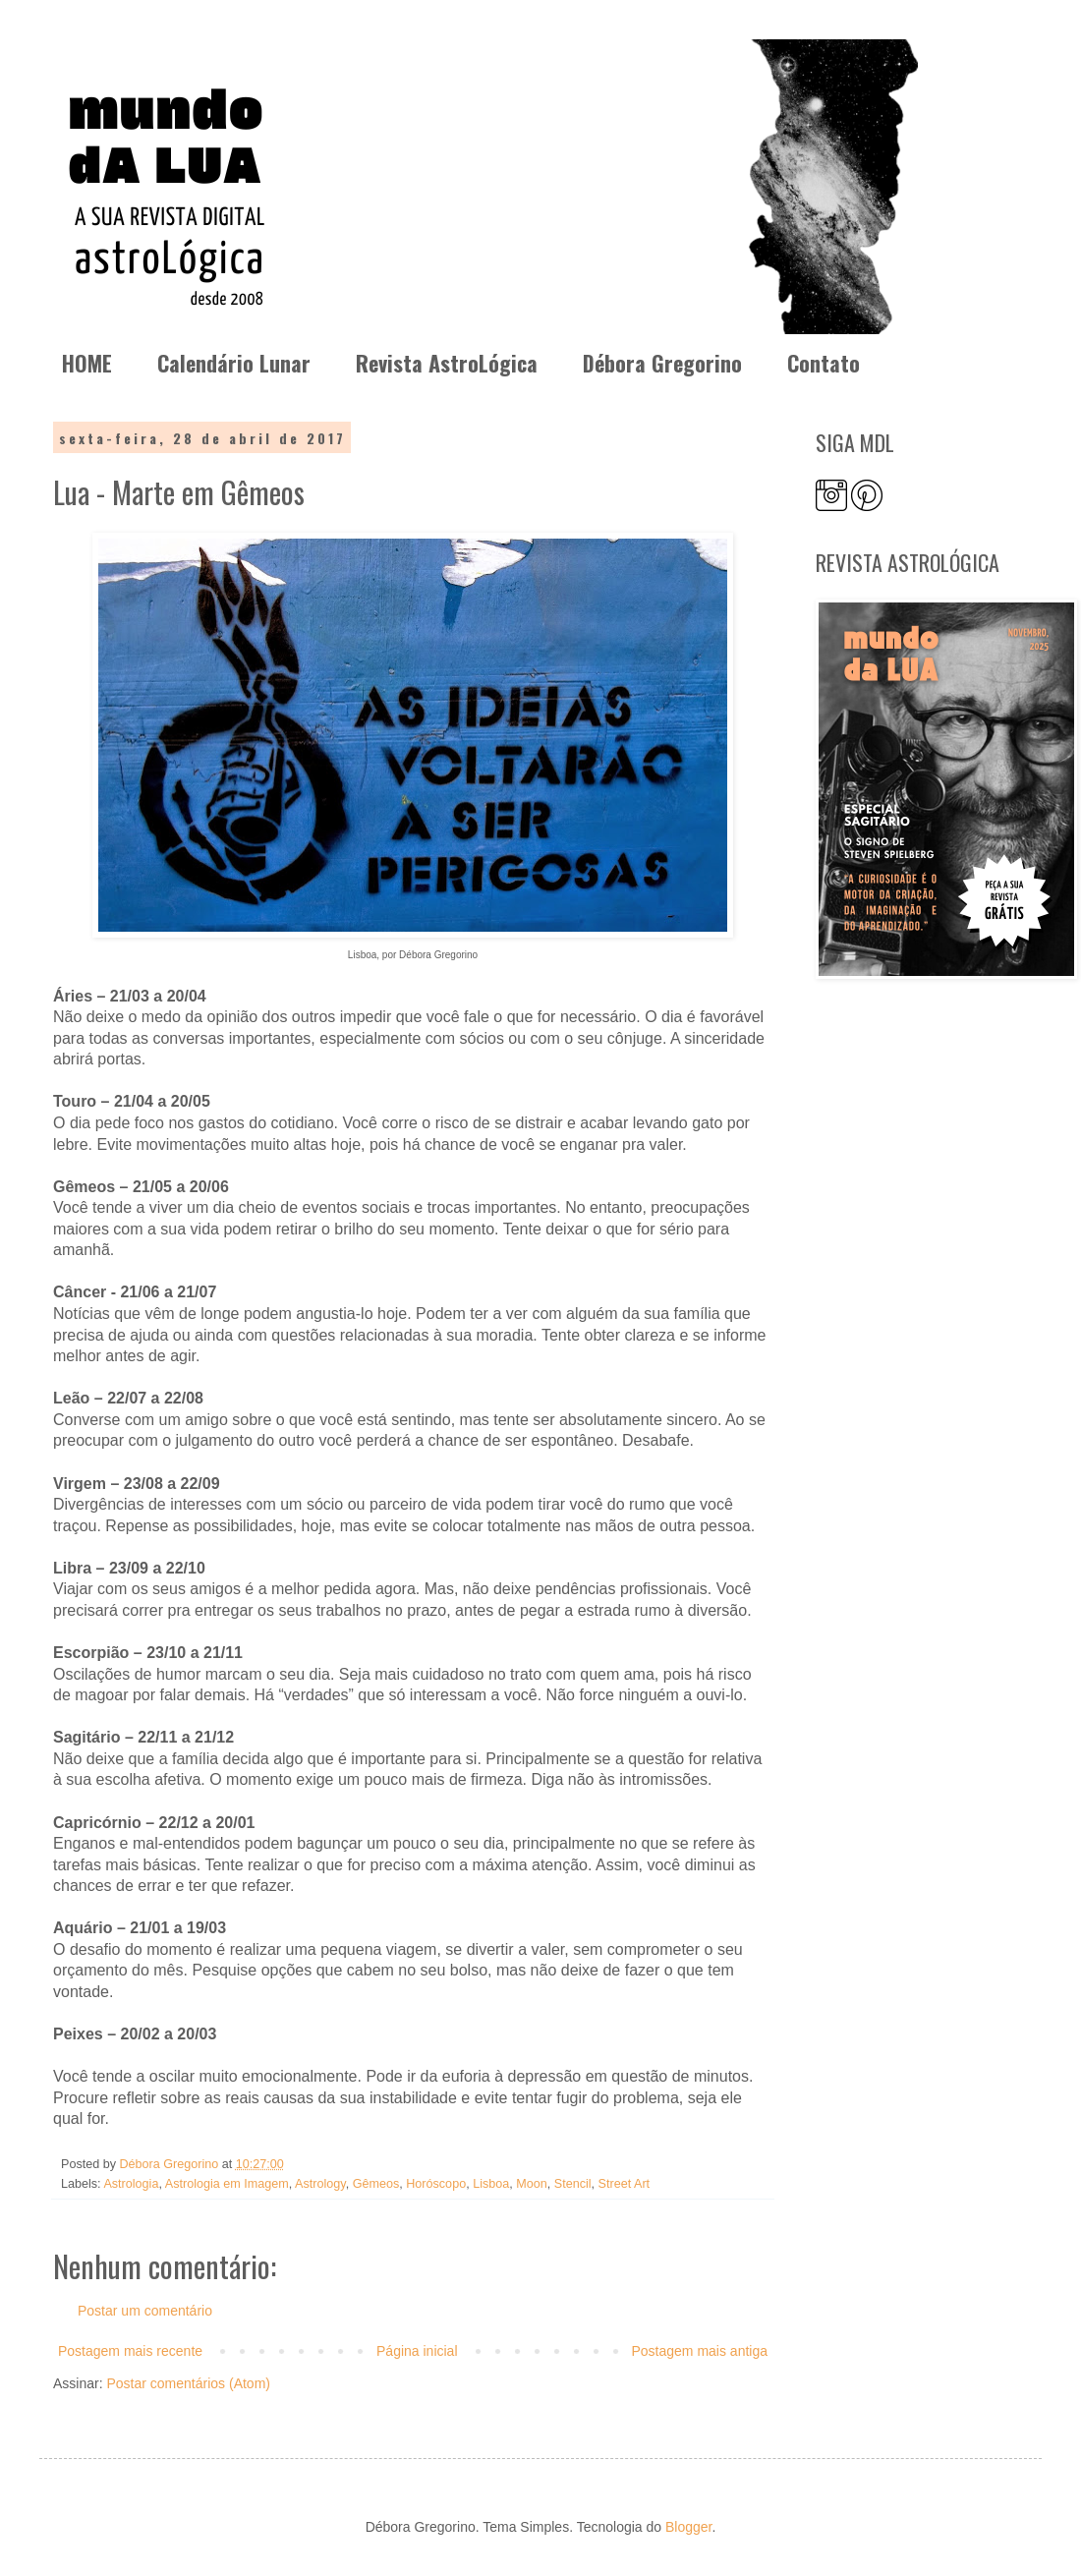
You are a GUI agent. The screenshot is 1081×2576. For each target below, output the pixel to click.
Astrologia (130, 2184)
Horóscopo (436, 2184)
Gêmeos (376, 2184)
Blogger (688, 2527)
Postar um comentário (145, 2310)
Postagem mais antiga (699, 2351)
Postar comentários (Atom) (188, 2383)
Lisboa (491, 2184)
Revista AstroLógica (447, 362)
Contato (823, 362)
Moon (531, 2184)
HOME (87, 362)
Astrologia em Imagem (227, 2184)
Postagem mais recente (130, 2351)
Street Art (624, 2184)
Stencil (573, 2184)
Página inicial (417, 2351)
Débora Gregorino (662, 362)
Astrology (320, 2184)
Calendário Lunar (234, 362)
